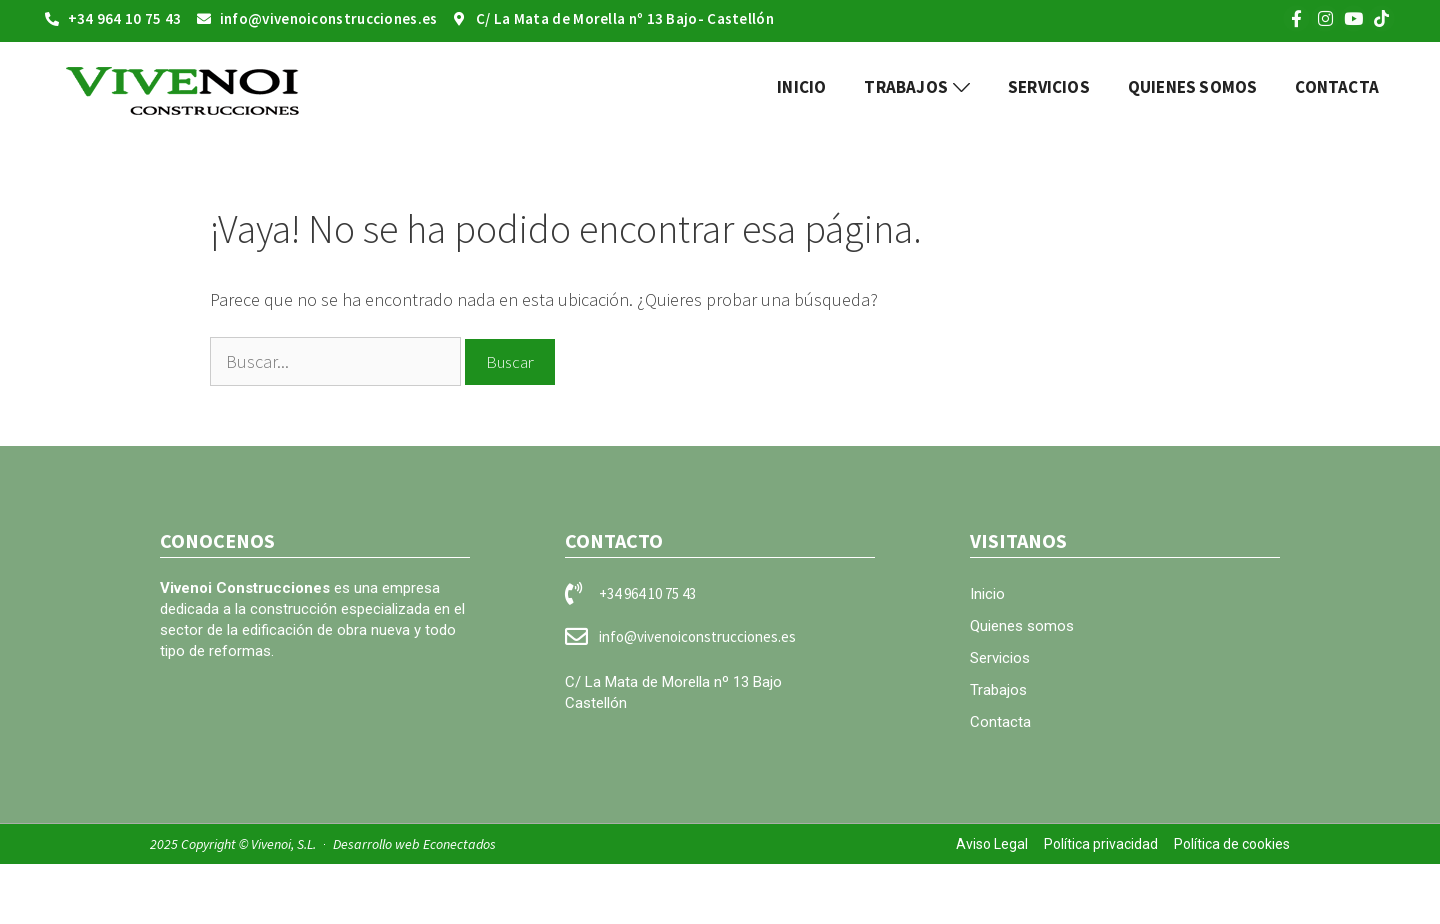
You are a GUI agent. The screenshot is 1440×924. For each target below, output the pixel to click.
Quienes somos (1022, 626)
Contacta (1000, 722)
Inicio (987, 594)
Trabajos (998, 690)
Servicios (1000, 658)
